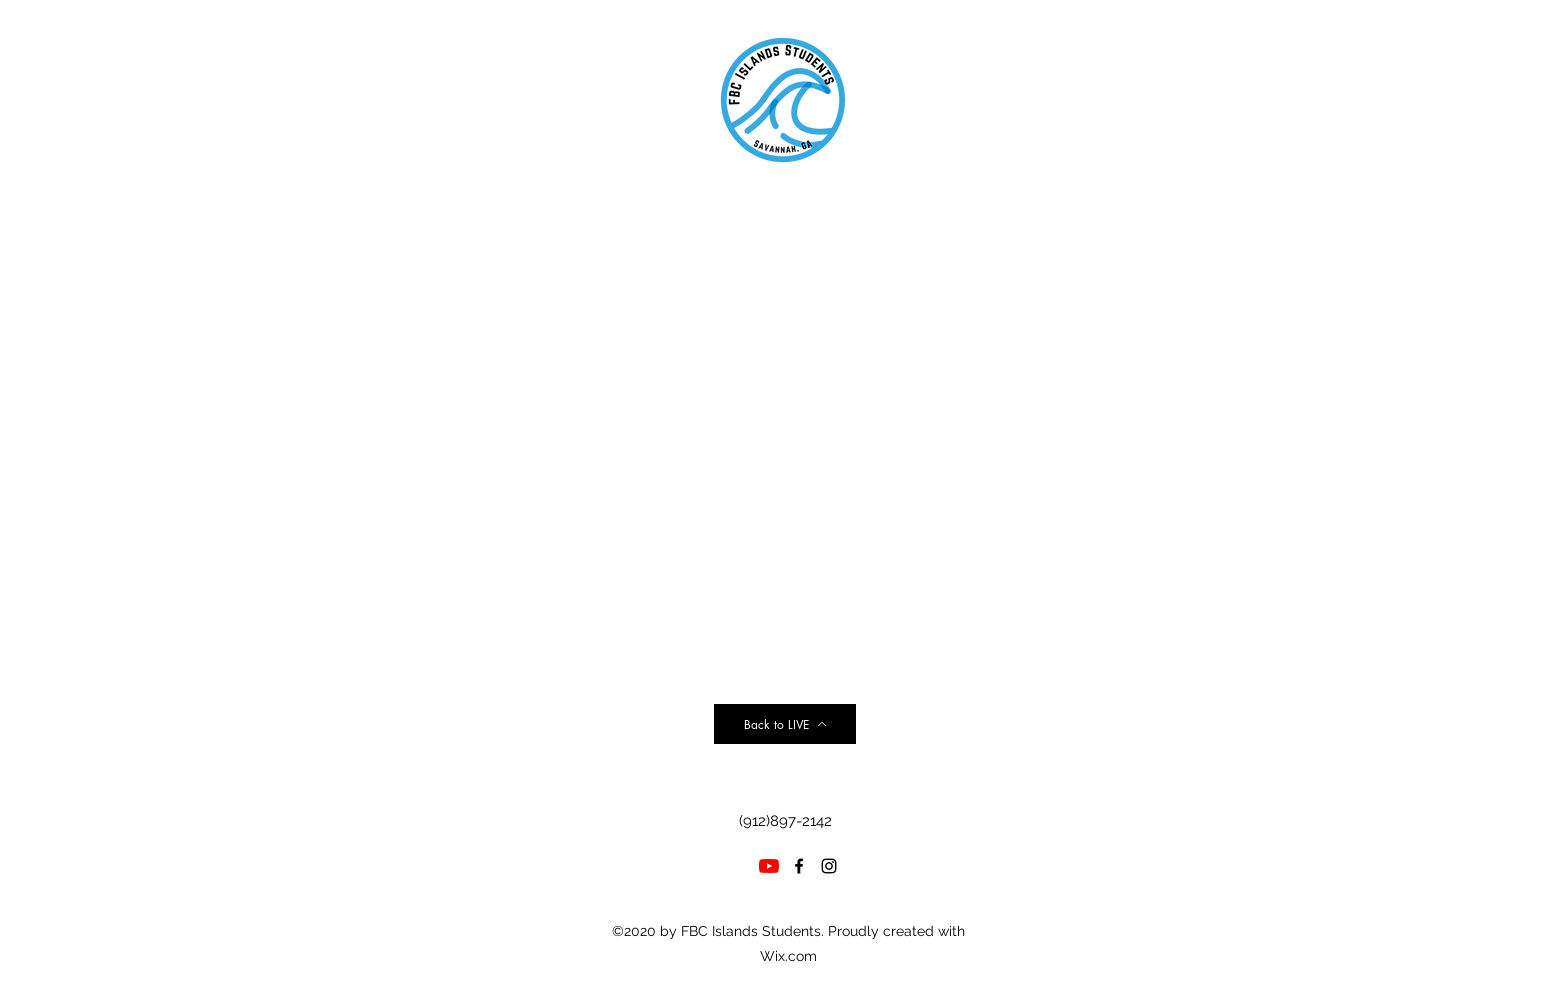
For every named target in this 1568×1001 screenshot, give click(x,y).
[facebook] (799, 866)
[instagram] (829, 866)
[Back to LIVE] (785, 724)
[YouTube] (769, 866)
